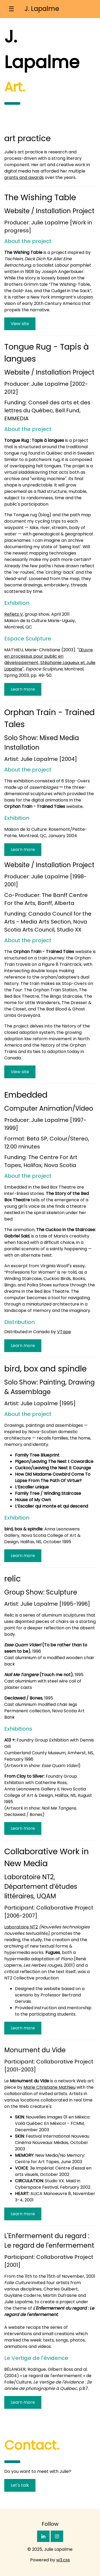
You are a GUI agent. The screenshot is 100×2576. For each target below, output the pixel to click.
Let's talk (20, 2485)
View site (20, 324)
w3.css (63, 2560)
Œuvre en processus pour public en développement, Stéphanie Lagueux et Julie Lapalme (49, 659)
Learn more (23, 689)
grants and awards (24, 177)
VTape (64, 1332)
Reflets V (13, 614)
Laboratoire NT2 (21, 1927)
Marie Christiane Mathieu (49, 2087)
